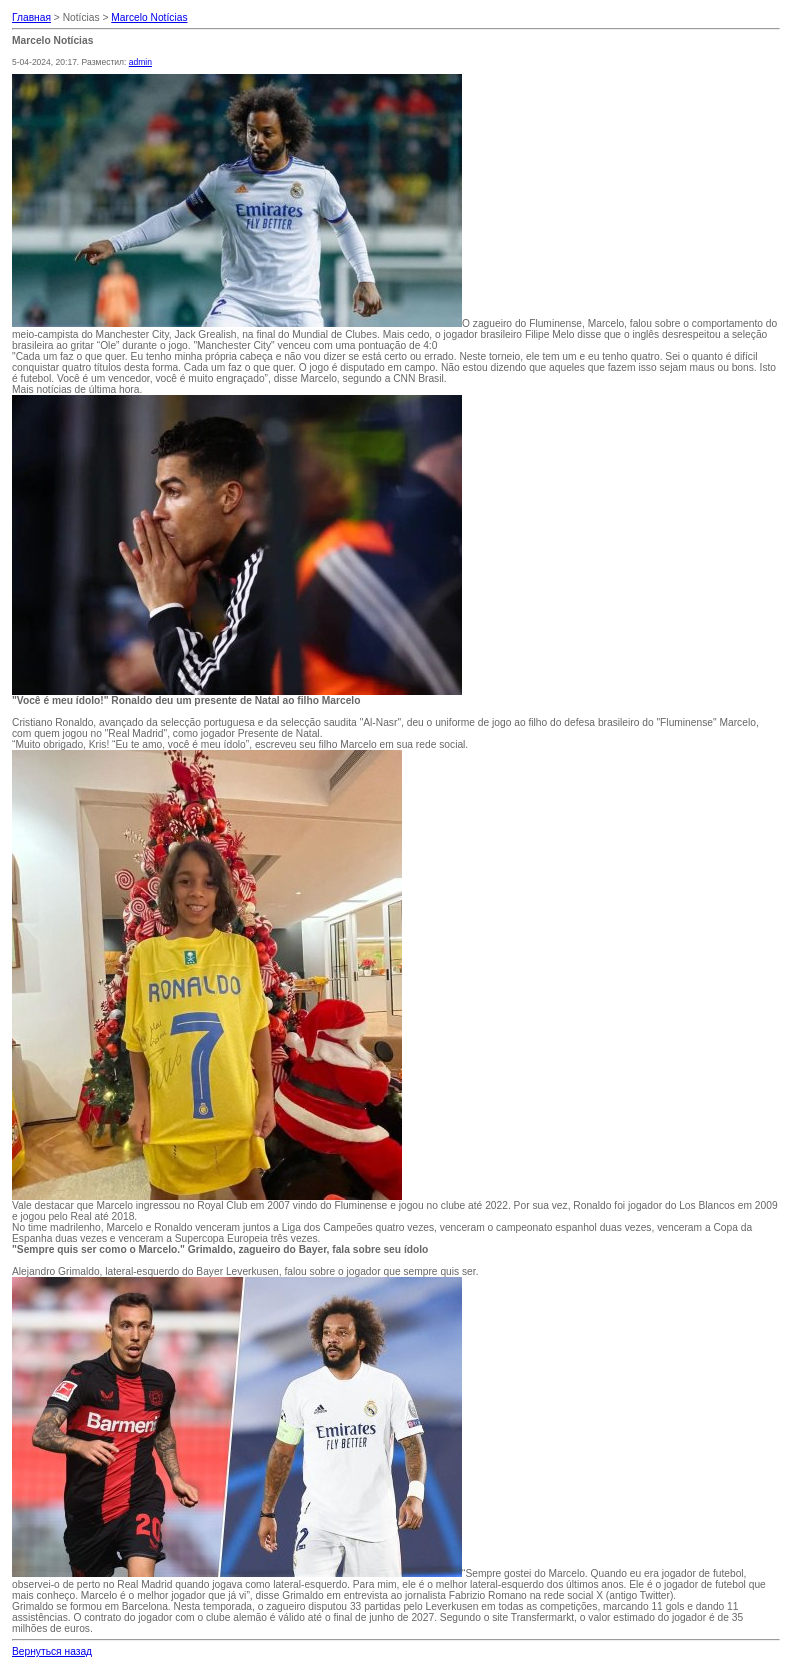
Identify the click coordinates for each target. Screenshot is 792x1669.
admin (140, 62)
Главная (31, 17)
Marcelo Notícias (149, 17)
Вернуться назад (52, 1651)
